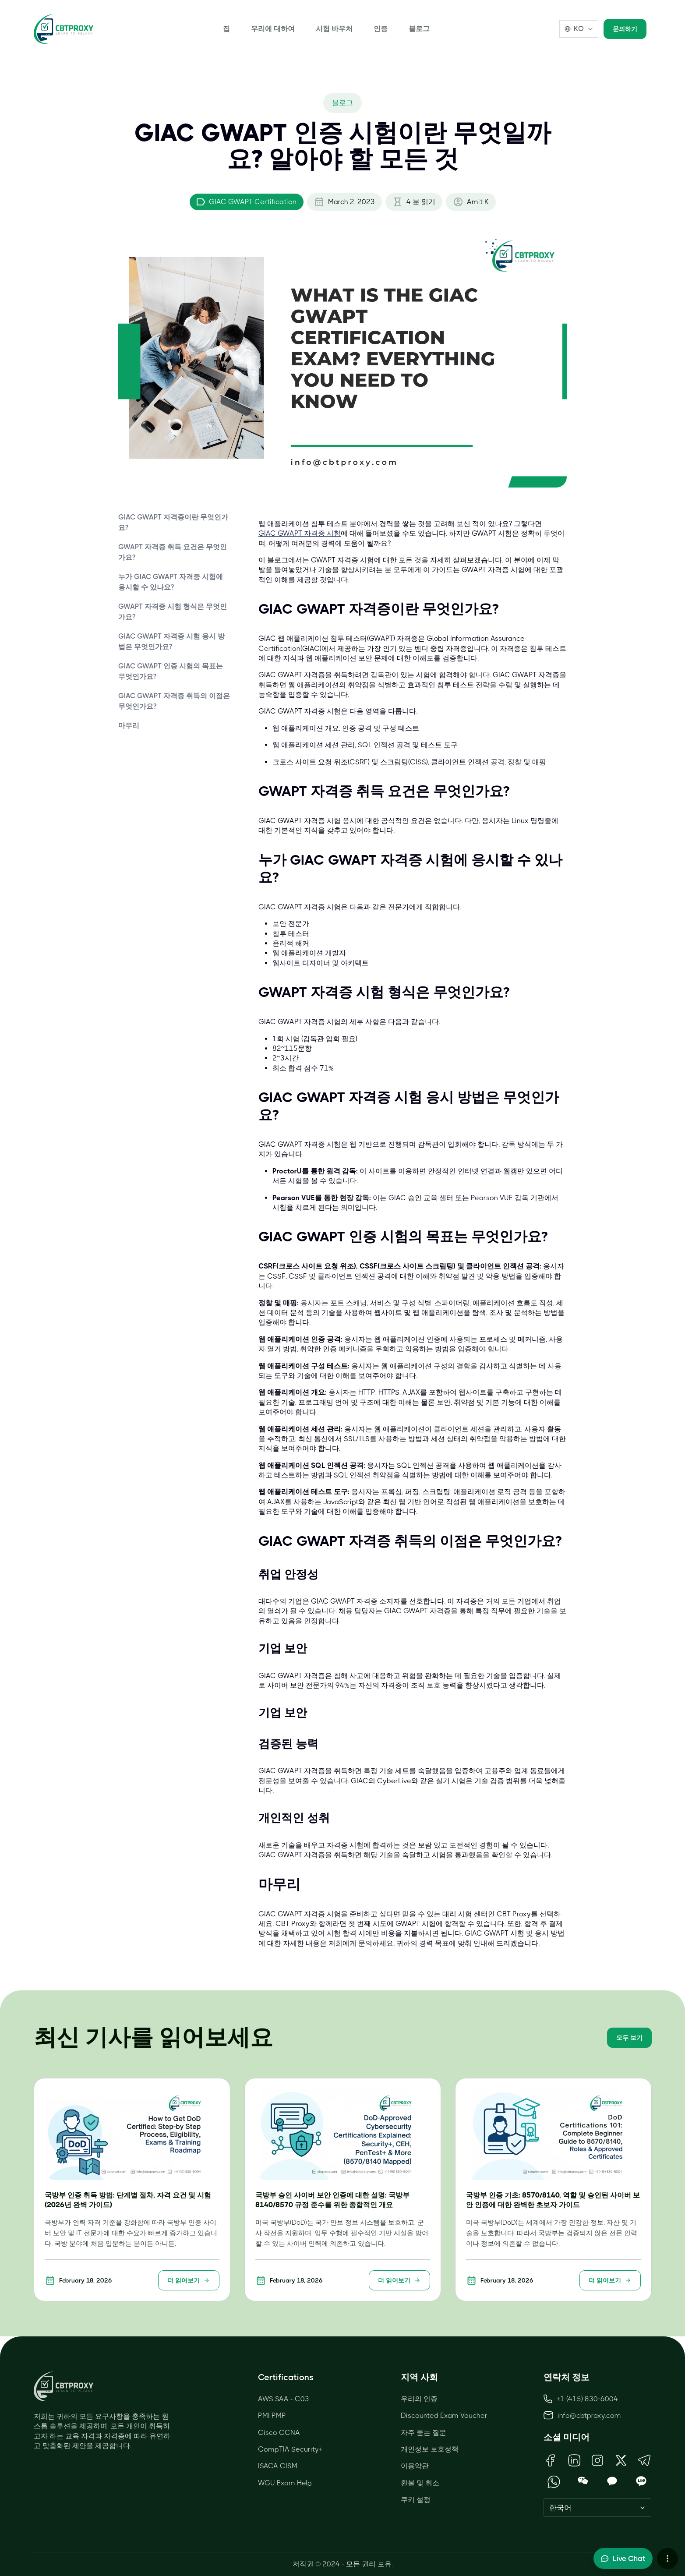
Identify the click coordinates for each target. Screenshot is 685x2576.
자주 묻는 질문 (423, 2432)
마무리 (128, 725)
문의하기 (625, 28)
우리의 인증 (419, 2399)
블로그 (419, 29)
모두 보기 (629, 2037)
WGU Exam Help (285, 2483)
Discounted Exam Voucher (444, 2415)
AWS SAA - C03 (283, 2399)
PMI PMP (272, 2415)
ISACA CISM (277, 2466)
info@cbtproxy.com (589, 2415)
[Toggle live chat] (623, 2558)
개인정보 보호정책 (430, 2449)
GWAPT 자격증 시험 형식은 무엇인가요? (172, 611)
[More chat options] (667, 2558)
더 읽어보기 (188, 2280)
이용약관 (415, 2466)
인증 (381, 29)
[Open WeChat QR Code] (583, 2481)
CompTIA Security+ (290, 2449)
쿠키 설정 (416, 2499)
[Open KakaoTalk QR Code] (612, 2481)
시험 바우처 (334, 29)
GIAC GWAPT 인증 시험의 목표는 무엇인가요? (170, 671)
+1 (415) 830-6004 (581, 2398)
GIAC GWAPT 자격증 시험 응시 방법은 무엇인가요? (171, 641)
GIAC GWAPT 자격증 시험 (299, 533)
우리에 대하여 (273, 29)
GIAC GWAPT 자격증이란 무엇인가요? (173, 522)
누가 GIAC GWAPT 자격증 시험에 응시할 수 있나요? (170, 581)
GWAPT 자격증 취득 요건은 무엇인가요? (172, 552)
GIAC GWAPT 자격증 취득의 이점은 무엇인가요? (174, 701)
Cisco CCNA (279, 2432)
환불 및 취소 (420, 2483)
